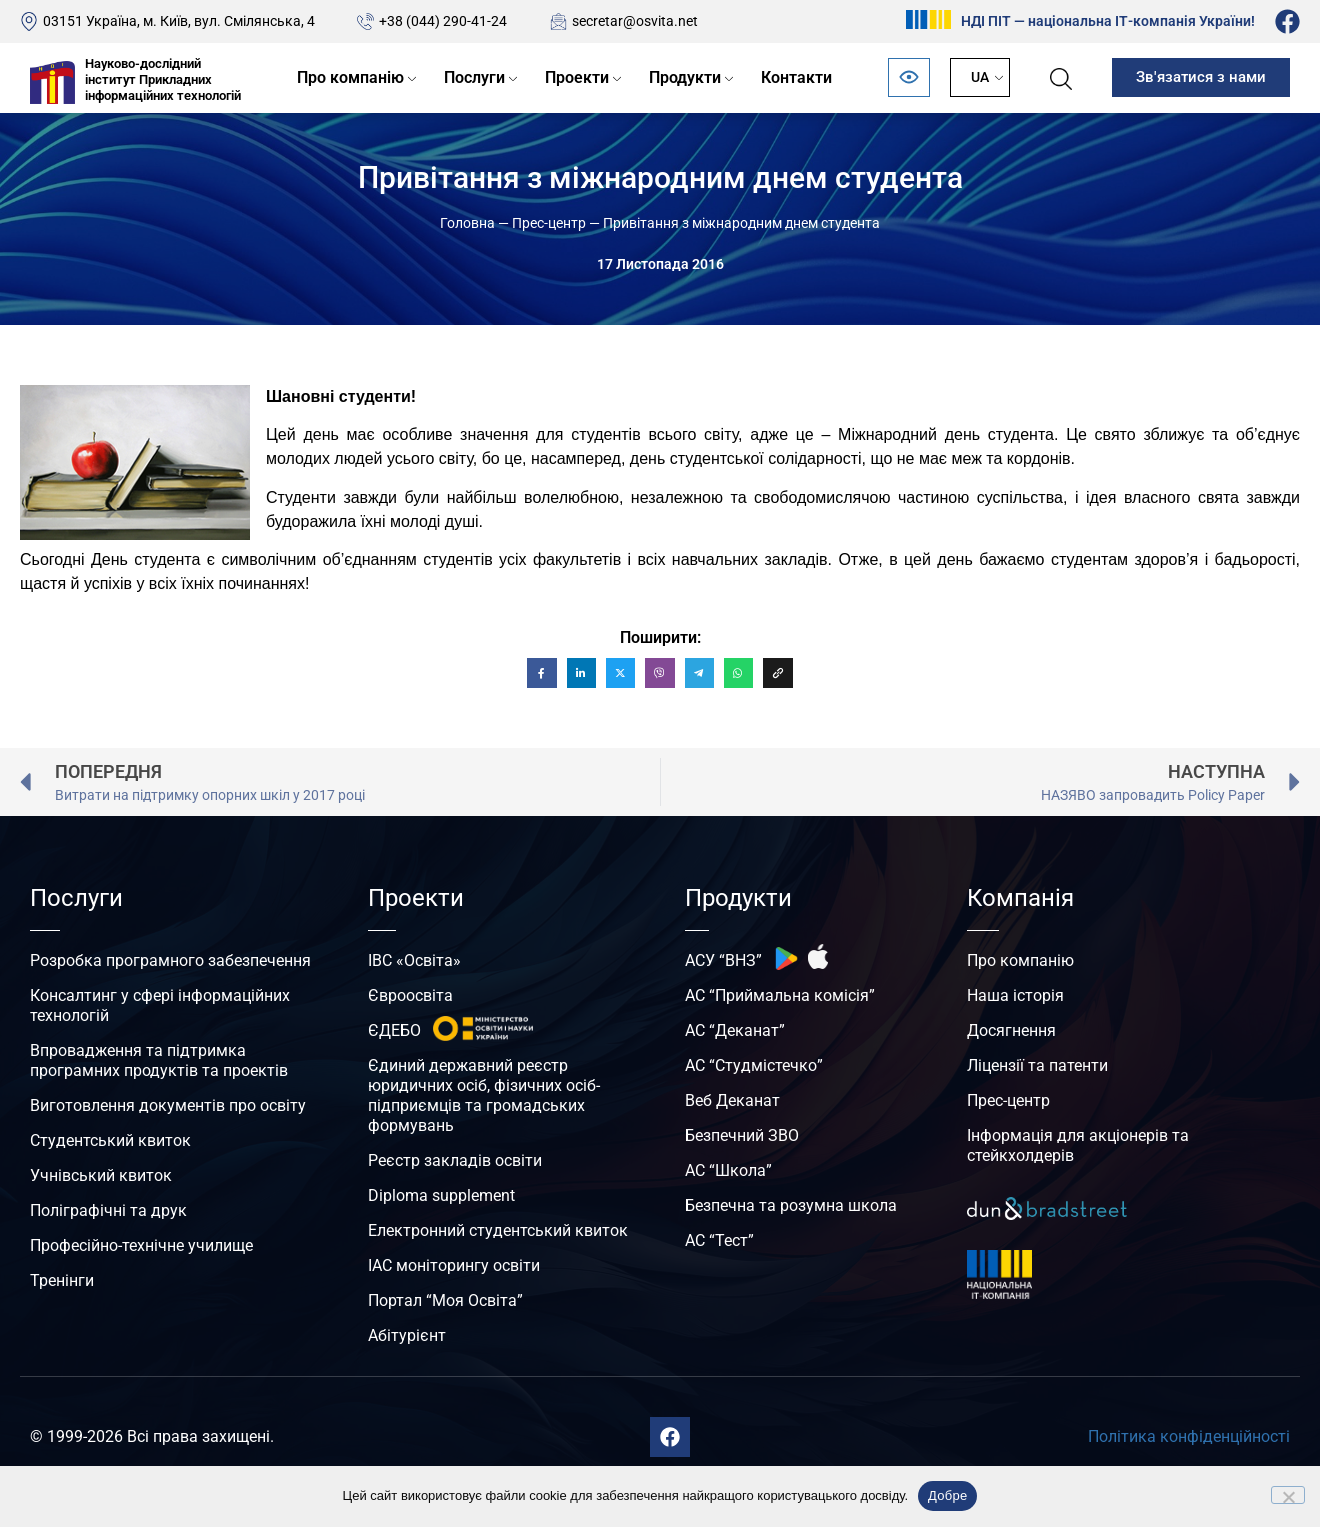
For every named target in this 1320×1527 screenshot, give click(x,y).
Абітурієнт (407, 1335)
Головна (467, 223)
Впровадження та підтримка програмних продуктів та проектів (159, 1060)
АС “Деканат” (735, 1030)
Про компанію (350, 77)
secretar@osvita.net (635, 21)
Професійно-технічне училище (141, 1245)
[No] (1288, 1495)
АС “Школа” (728, 1170)
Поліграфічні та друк (108, 1210)
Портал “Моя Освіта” (445, 1300)
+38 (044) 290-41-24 (443, 21)
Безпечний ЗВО (742, 1135)
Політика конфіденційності (1189, 1436)
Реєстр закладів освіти (455, 1160)
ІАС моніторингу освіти (454, 1265)
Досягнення (1011, 1030)
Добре (947, 1495)
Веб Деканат (732, 1100)
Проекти (577, 77)
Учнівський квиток (101, 1175)
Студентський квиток (110, 1140)
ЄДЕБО (394, 1030)
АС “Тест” (719, 1240)
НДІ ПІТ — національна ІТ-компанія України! (1108, 21)
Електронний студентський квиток (498, 1230)
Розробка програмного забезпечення (170, 960)
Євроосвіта (410, 995)
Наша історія (1015, 995)
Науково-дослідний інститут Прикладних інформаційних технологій (163, 79)
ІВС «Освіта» (414, 960)
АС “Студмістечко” (754, 1065)
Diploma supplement (441, 1195)
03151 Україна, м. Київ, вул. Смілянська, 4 (179, 21)
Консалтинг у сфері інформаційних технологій (160, 1005)
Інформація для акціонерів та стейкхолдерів (1078, 1145)
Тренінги (62, 1280)
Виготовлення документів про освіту (168, 1105)
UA (980, 77)
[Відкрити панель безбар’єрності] (909, 77)
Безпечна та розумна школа (791, 1205)
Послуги (474, 77)
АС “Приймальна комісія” (780, 995)
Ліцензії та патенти (1037, 1065)
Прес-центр (549, 223)
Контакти (796, 77)
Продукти (685, 77)
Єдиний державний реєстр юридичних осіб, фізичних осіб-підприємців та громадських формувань (484, 1095)
